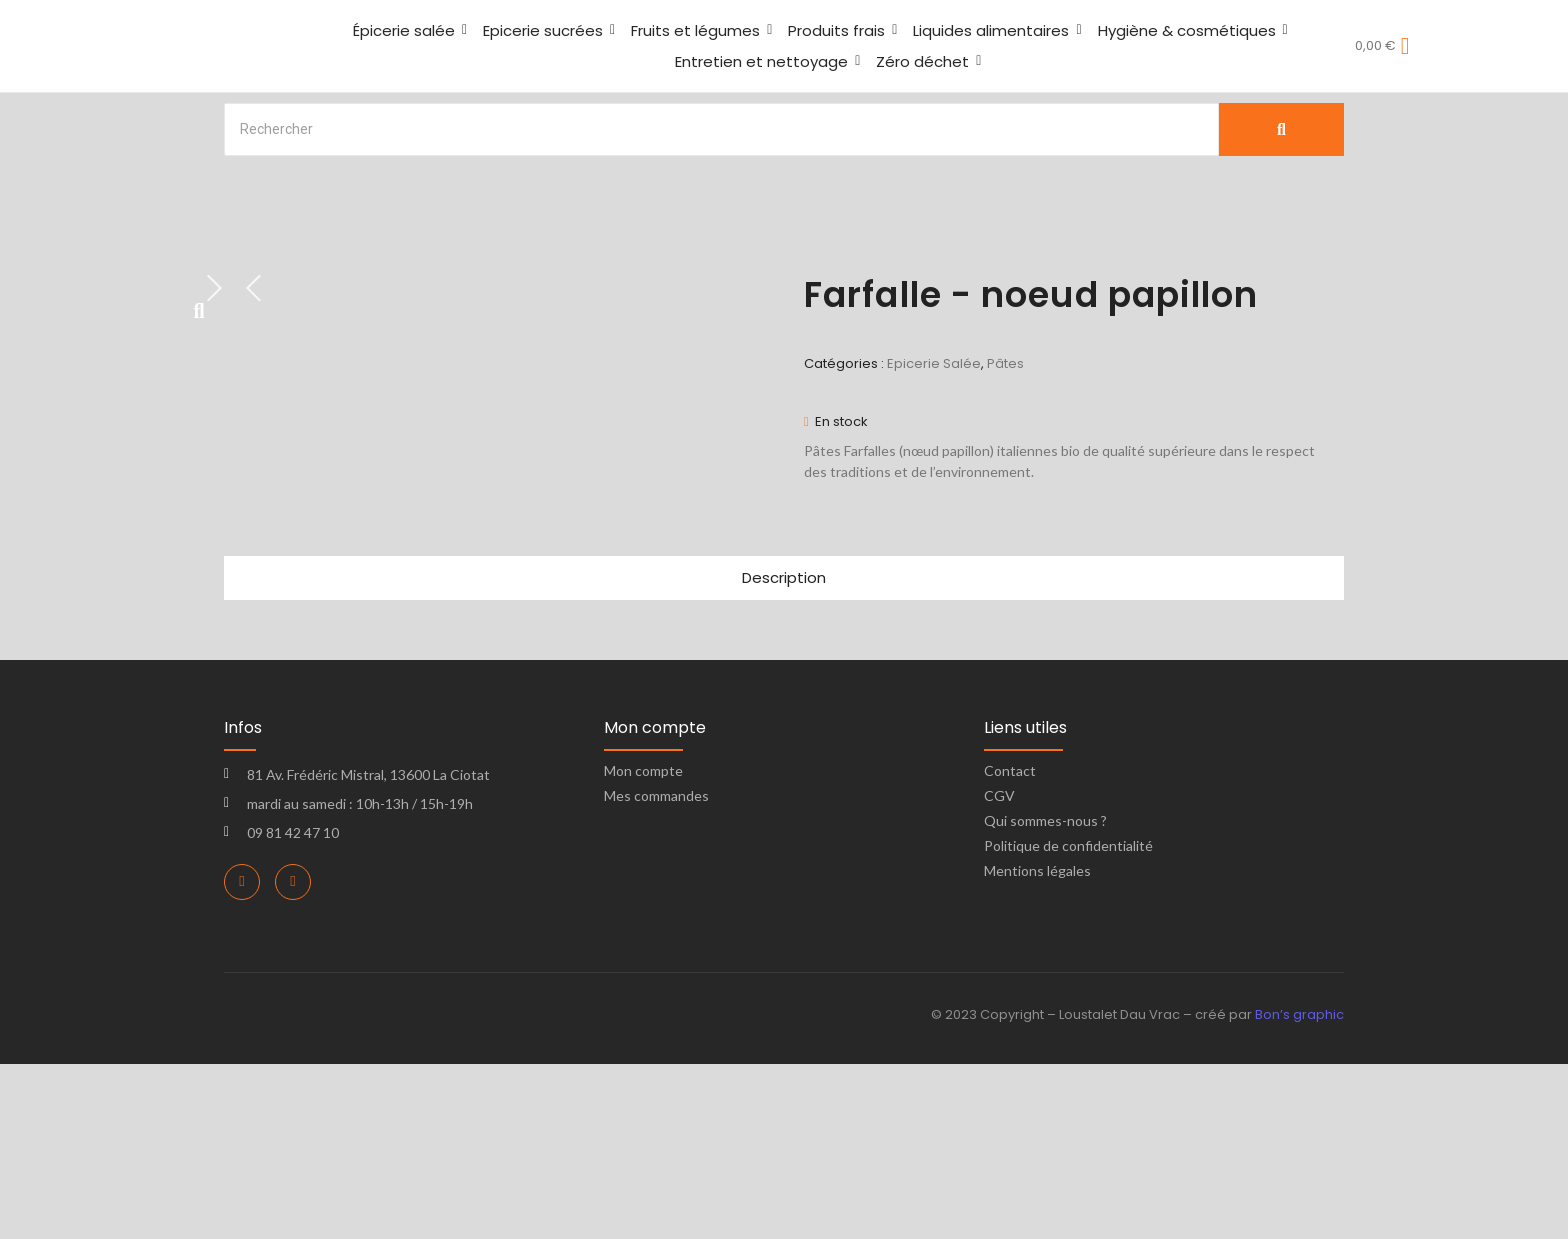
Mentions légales (1037, 1046)
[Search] (721, 129)
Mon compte (643, 946)
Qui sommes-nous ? (1045, 996)
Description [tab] (784, 753)
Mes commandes (656, 971)
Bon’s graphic (1299, 1190)
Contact (1010, 946)
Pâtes (1005, 363)
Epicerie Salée (934, 363)
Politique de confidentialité (1068, 1021)
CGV (999, 971)
